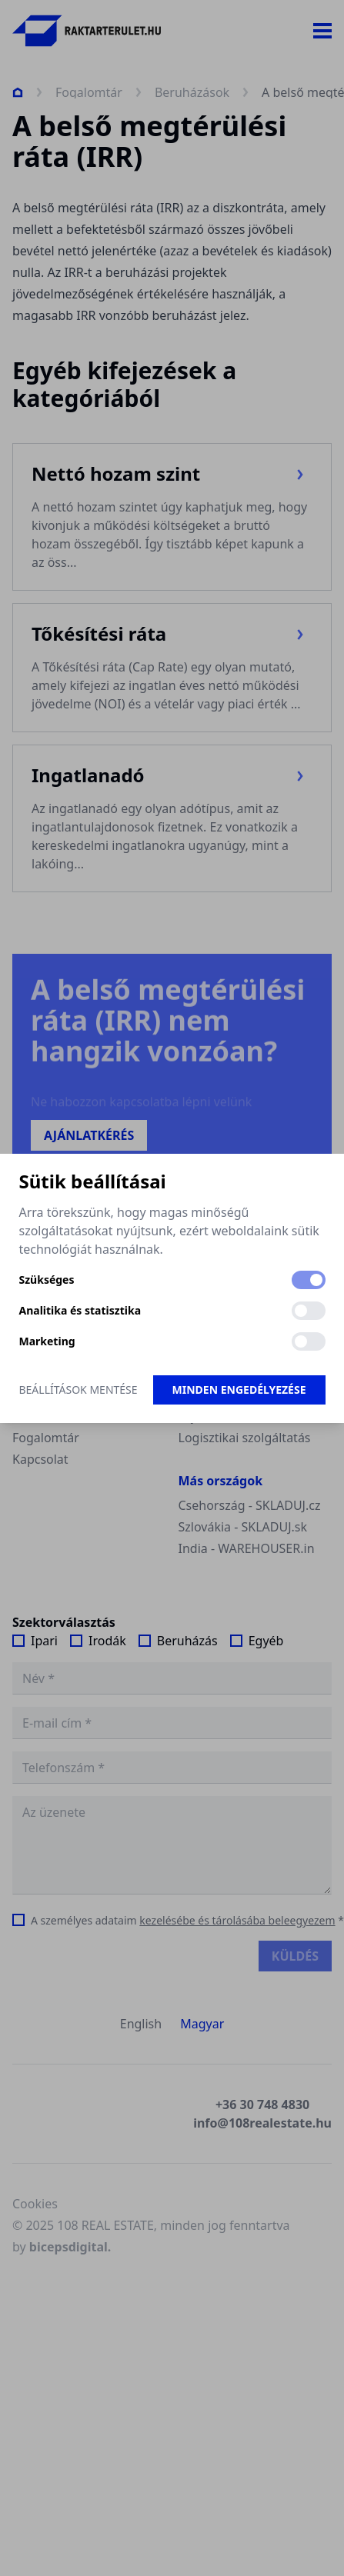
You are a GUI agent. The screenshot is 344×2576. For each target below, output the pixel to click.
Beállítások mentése (77, 1389)
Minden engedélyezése (239, 1389)
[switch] (309, 1280)
